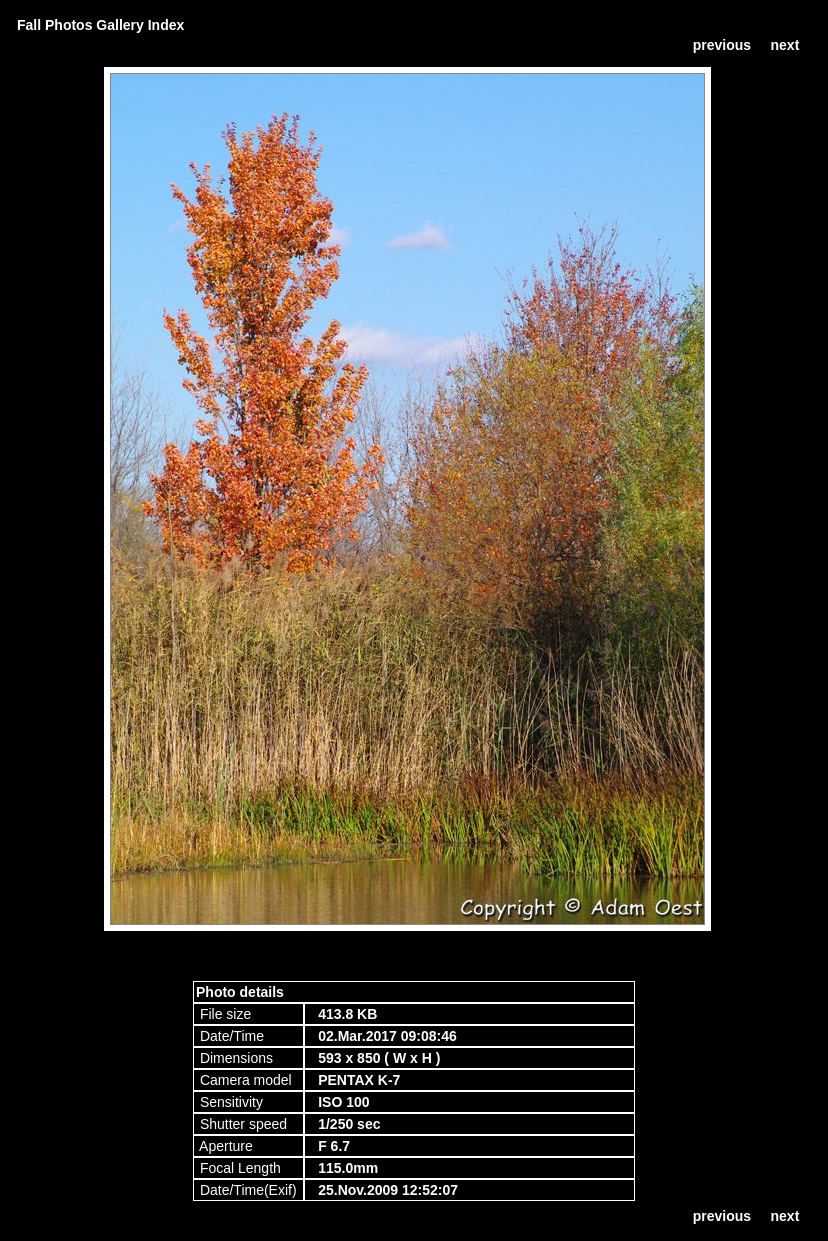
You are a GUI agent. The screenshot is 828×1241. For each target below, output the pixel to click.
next (785, 45)
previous (722, 45)
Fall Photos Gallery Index (100, 25)
